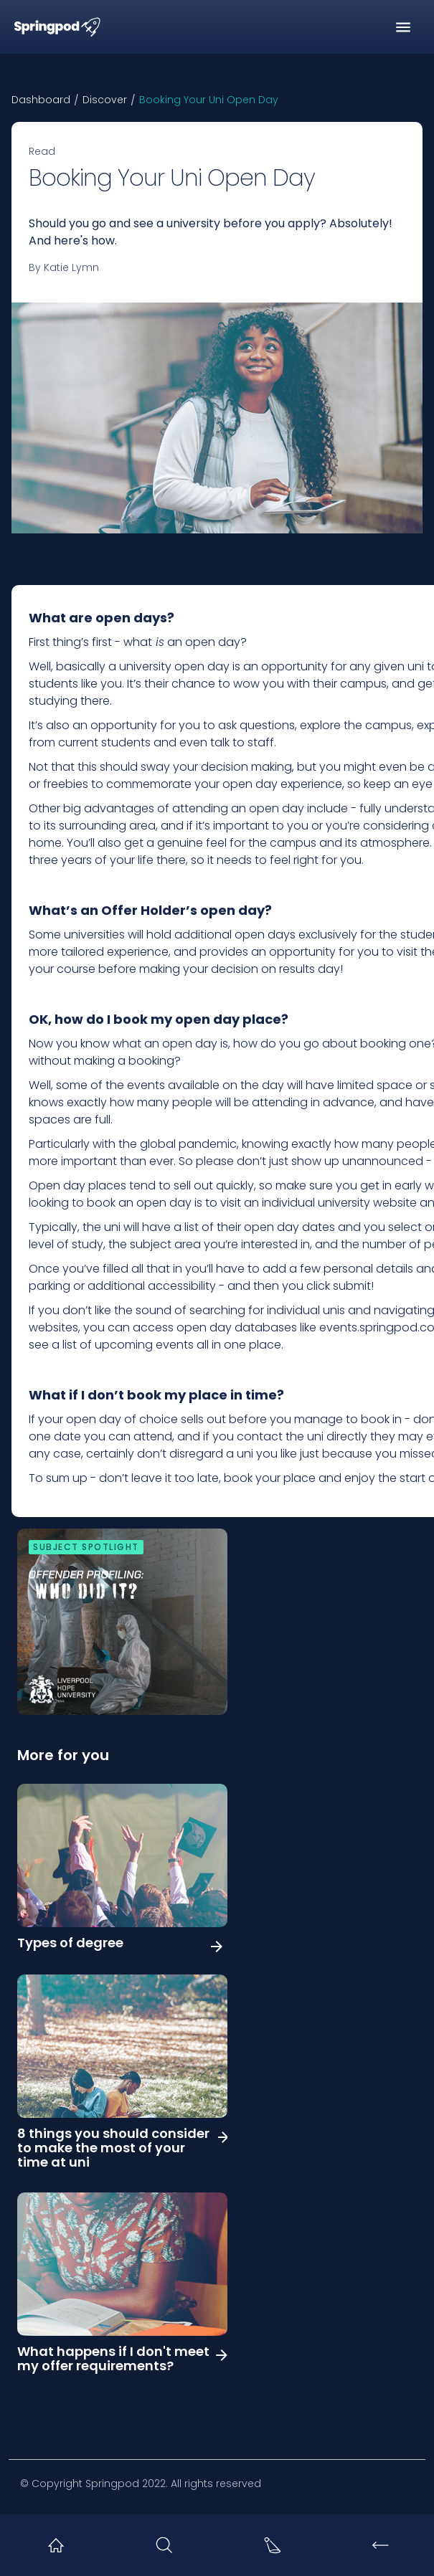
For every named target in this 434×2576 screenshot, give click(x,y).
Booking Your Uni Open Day (208, 100)
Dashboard (40, 100)
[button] (403, 27)
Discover (104, 100)
